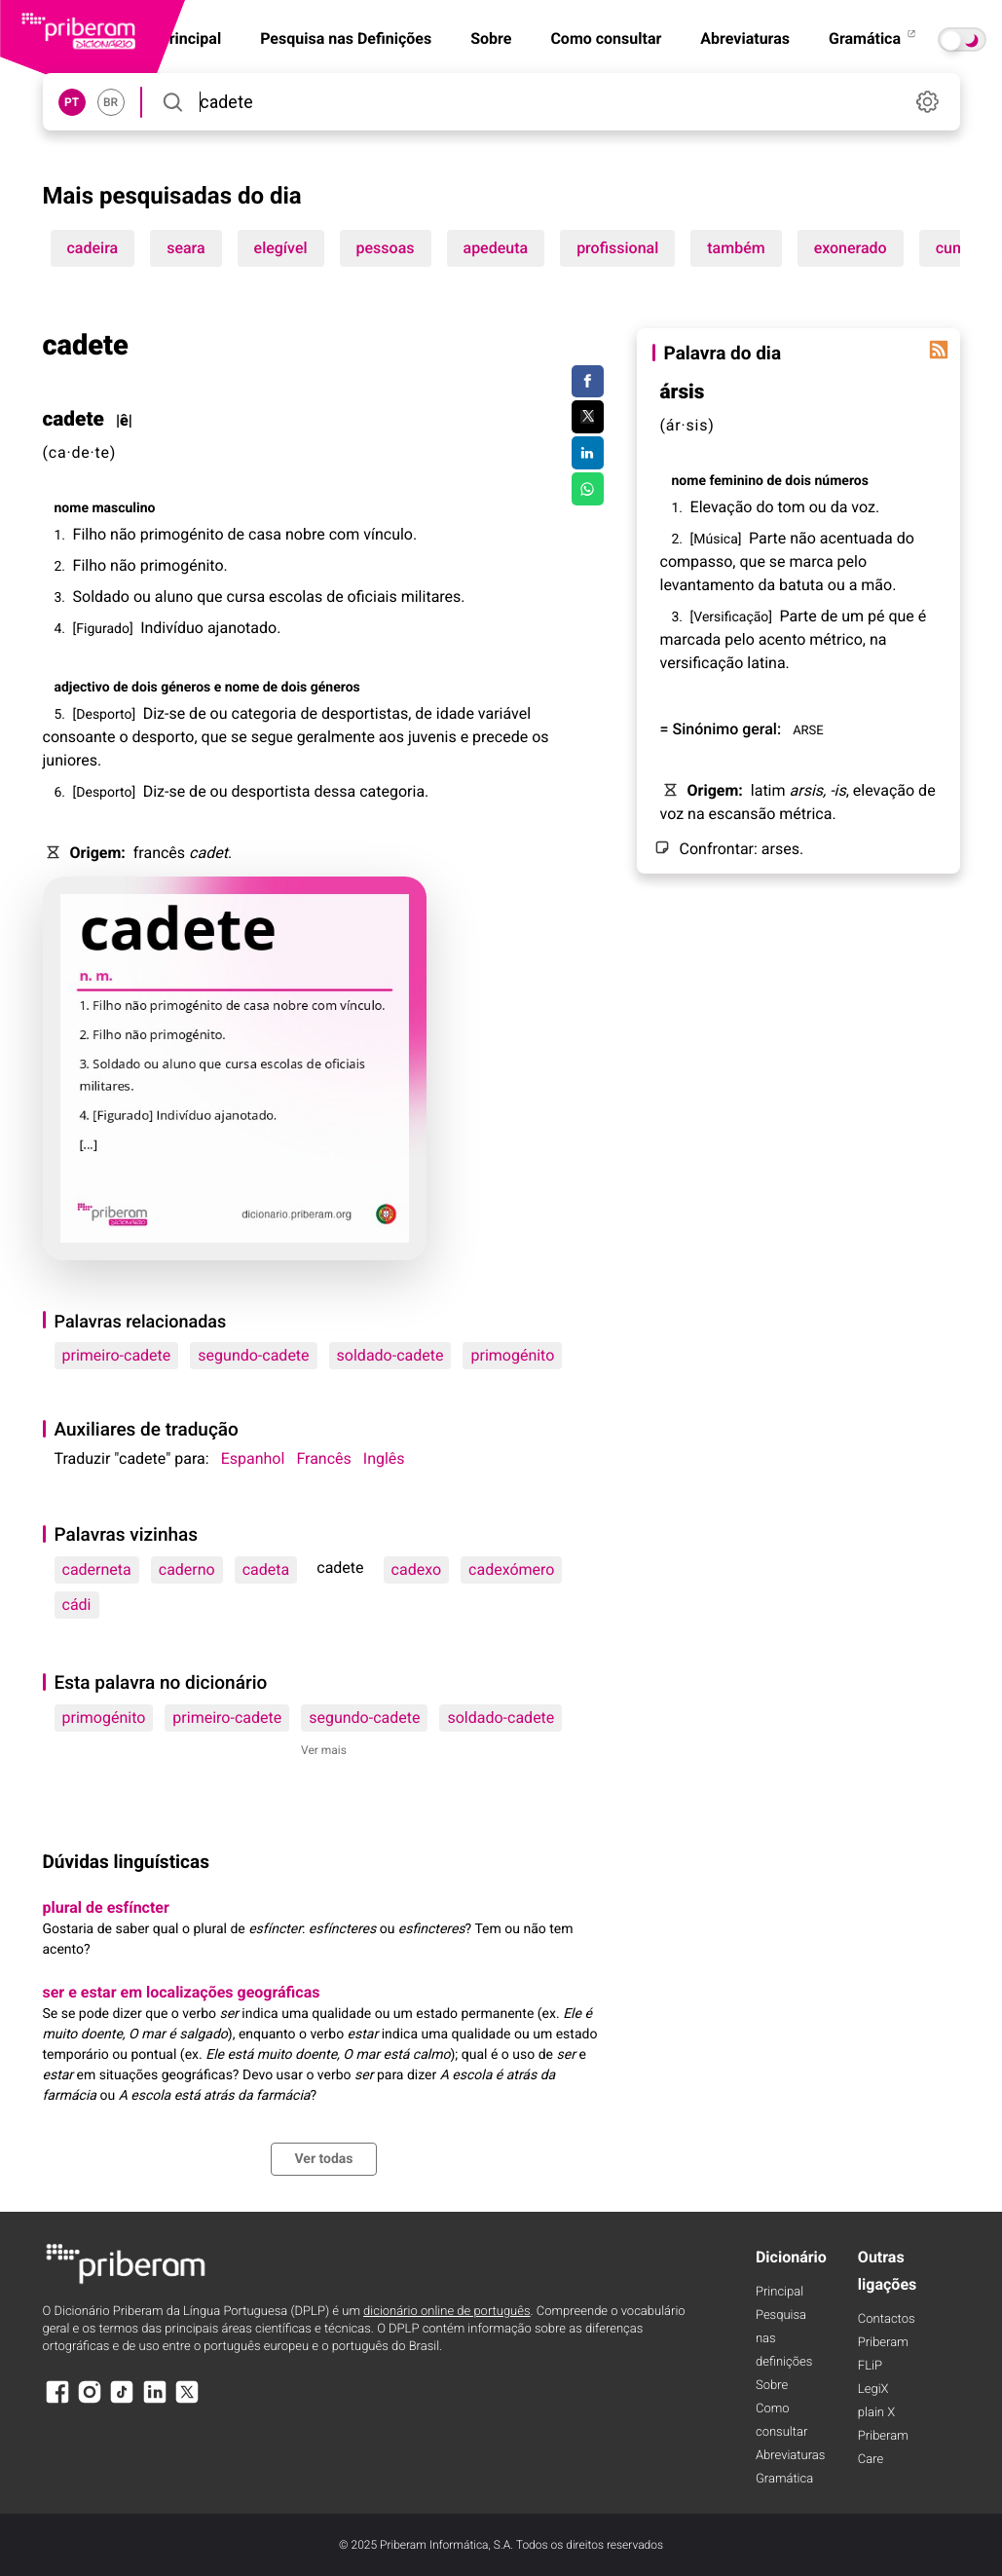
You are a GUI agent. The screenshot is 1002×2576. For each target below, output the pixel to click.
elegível (281, 248)
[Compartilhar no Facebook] (588, 381)
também (735, 248)
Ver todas (323, 2159)
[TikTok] (121, 2401)
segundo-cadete (253, 1355)
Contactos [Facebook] (886, 2319)
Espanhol (253, 1458)
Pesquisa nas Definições (345, 38)
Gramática (873, 38)
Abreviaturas (745, 38)
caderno (187, 1569)
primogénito (512, 1355)
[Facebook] (57, 2401)
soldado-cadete (390, 1355)
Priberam (883, 2342)
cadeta (266, 1569)
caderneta (96, 1569)
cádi (77, 1604)
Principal (779, 2292)
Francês (323, 1458)
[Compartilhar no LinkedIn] (588, 452)
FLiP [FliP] (870, 2366)
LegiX (873, 2389)
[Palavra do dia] (938, 349)
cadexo (416, 1569)
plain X (876, 2413)
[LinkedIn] (154, 2401)
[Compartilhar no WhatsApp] (588, 488)
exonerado (850, 248)
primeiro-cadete (116, 1355)
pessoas (385, 248)
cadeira (93, 248)
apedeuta (496, 248)
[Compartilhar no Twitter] (588, 416)
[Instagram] (89, 2401)
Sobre (490, 38)
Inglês (384, 1458)
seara (185, 248)
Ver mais (324, 1750)
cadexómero (511, 1569)
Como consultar (605, 38)
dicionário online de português (446, 2311)
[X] (187, 2401)
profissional (617, 248)
